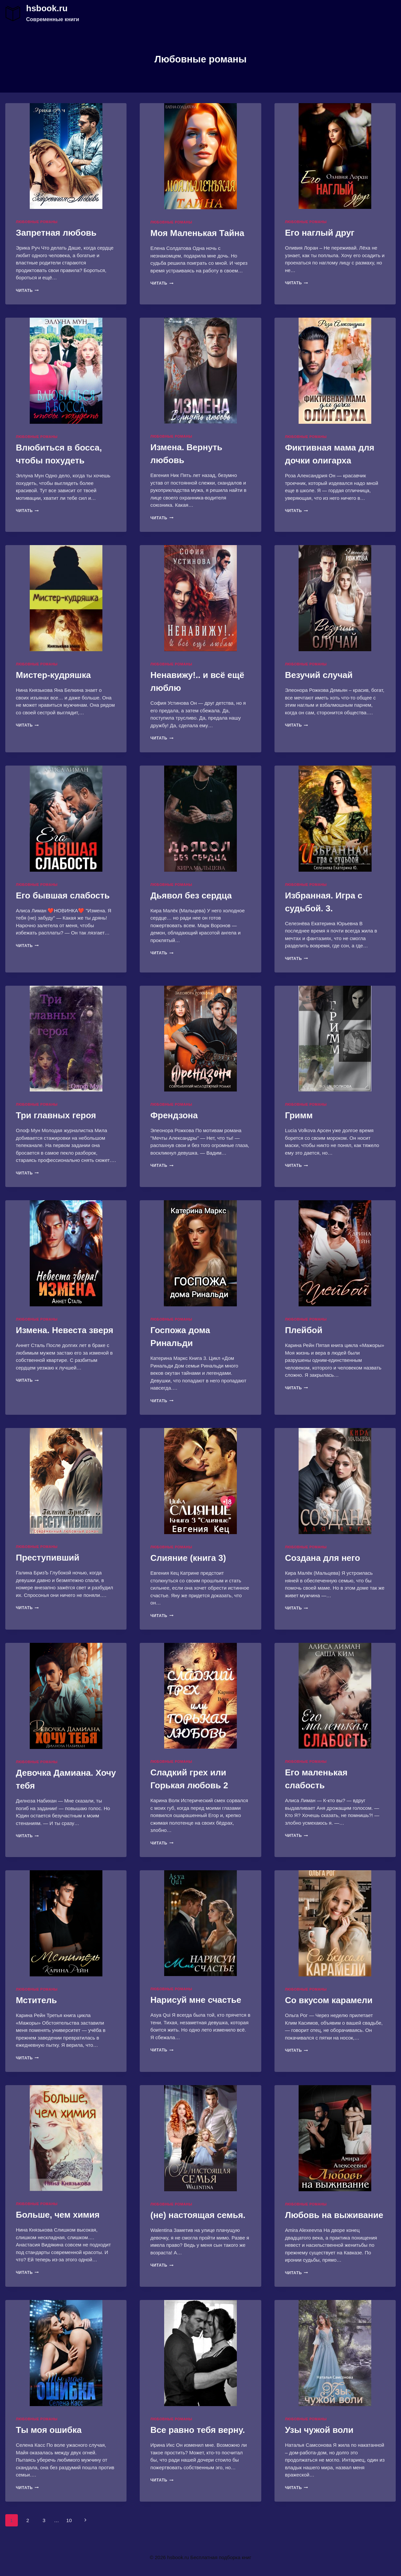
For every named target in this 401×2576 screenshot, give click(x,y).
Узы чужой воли (319, 2430)
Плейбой (303, 1330)
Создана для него (322, 1558)
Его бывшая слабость (63, 895)
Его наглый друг (320, 233)
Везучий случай (319, 675)
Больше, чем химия (58, 2215)
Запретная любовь (56, 233)
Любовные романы (36, 222)
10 (69, 2520)
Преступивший (47, 1558)
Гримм (299, 1115)
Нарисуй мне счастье (195, 2000)
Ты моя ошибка (49, 2430)
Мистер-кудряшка (53, 675)
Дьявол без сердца (191, 895)
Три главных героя (56, 1115)
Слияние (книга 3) (188, 1558)
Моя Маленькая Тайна (197, 233)
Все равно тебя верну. (197, 2430)
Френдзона (174, 1115)
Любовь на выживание (334, 2215)
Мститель (36, 2000)
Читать (27, 290)
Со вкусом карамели (329, 2000)
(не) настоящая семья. (197, 2215)
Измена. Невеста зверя (64, 1330)
